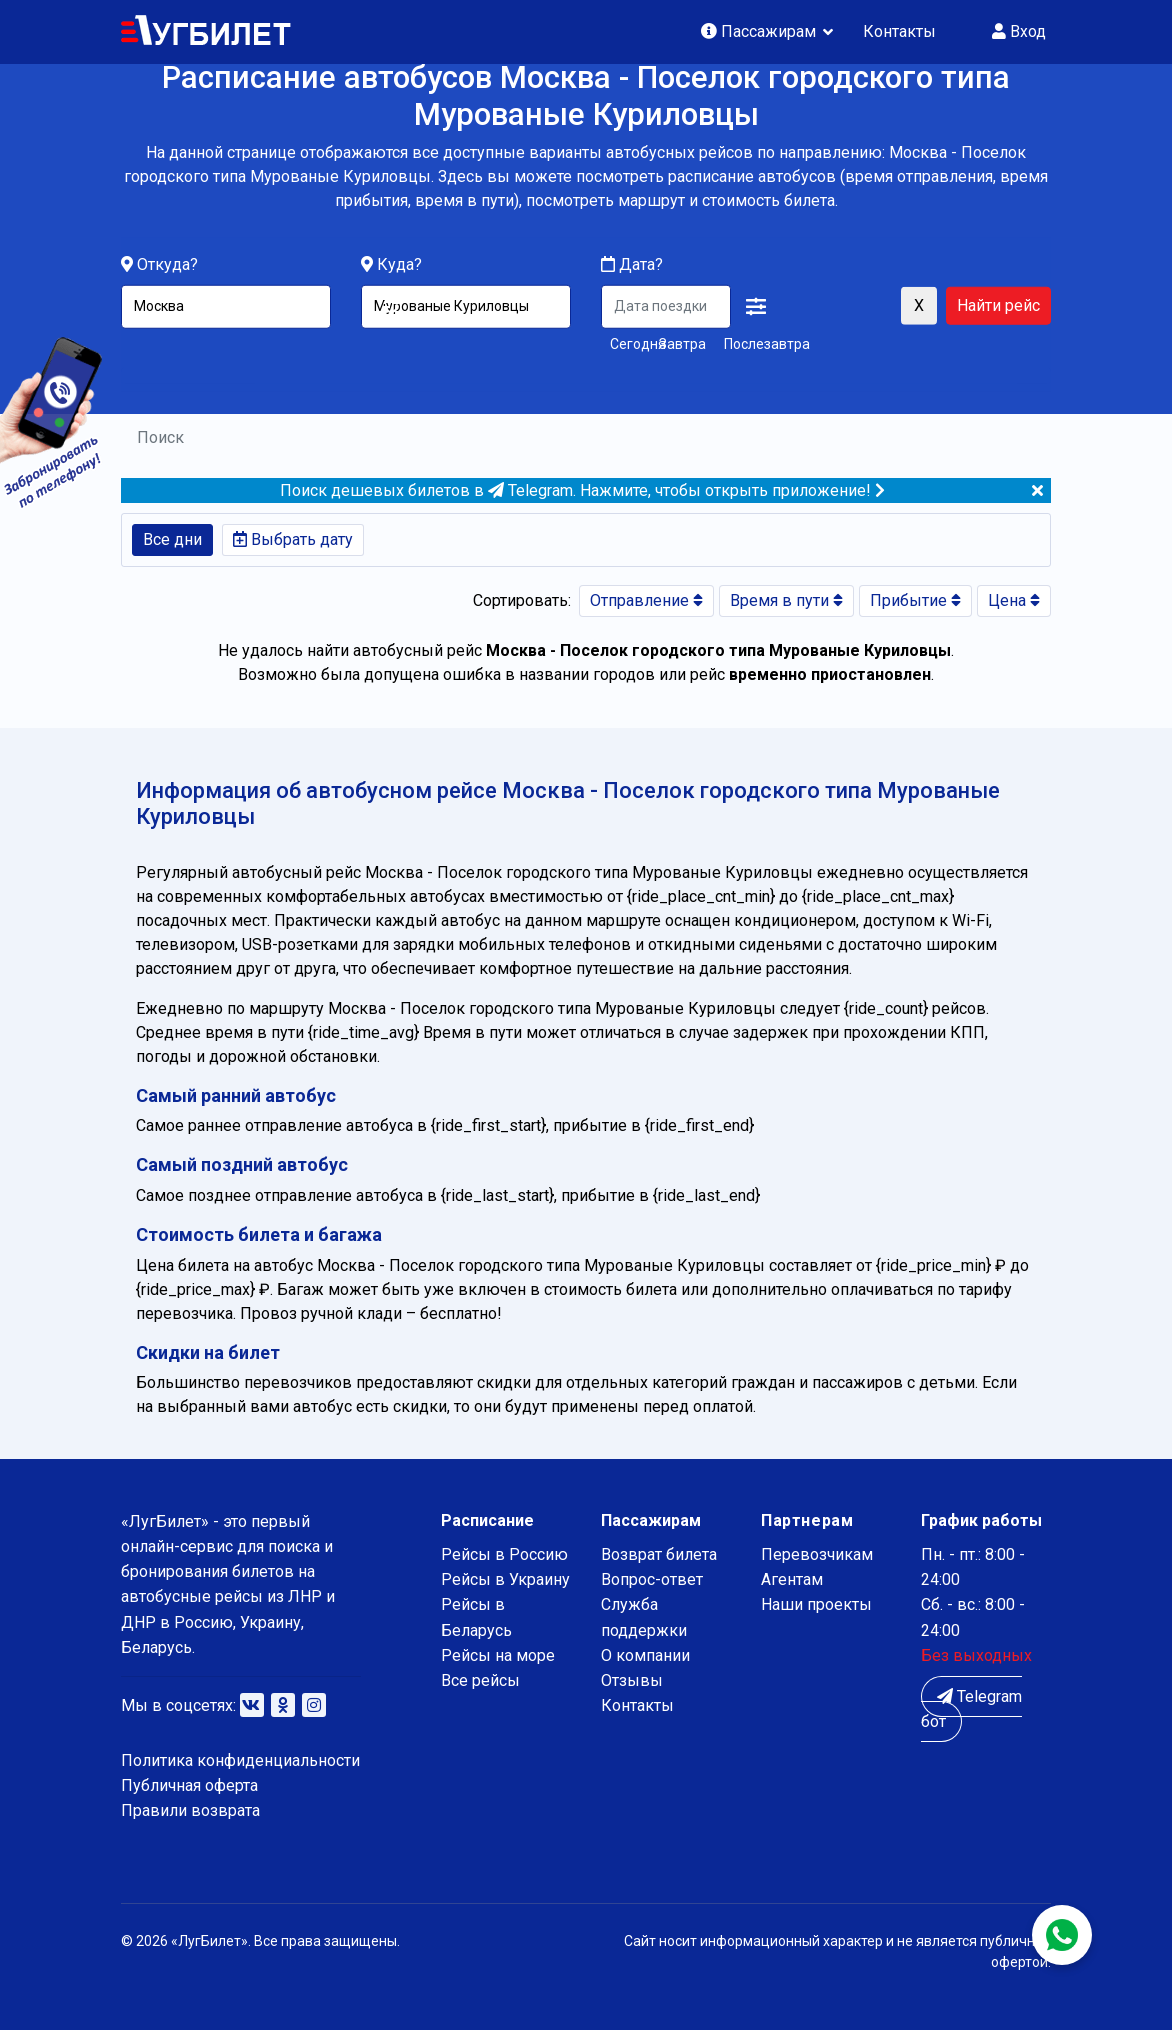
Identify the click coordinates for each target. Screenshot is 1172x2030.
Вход (1019, 31)
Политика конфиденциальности (240, 1760)
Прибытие (915, 600)
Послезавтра (767, 343)
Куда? (399, 264)
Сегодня (630, 343)
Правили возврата (190, 1810)
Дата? (632, 264)
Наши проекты (816, 1604)
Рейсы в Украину (505, 1579)
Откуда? (167, 264)
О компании (645, 1655)
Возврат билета (659, 1554)
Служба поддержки (644, 1617)
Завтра (682, 343)
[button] (756, 307)
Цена (1014, 600)
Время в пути (786, 600)
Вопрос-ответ (652, 1579)
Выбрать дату (293, 539)
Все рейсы (480, 1680)
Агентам (792, 1579)
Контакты (899, 31)
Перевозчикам (817, 1554)
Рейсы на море (498, 1655)
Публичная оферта (189, 1785)
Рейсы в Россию (504, 1554)
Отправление (646, 600)
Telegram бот (971, 1709)
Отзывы (632, 1680)
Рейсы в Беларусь (476, 1617)
